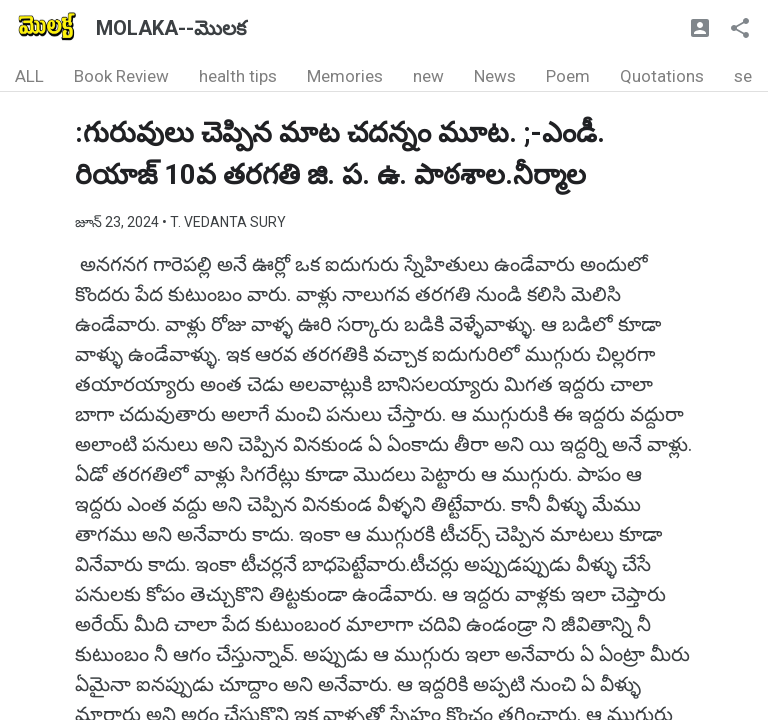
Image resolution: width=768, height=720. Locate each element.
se (743, 76)
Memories (345, 76)
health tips (238, 76)
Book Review (121, 76)
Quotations (662, 76)
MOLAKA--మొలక (171, 28)
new (428, 76)
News (495, 76)
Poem (568, 76)
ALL (29, 76)
